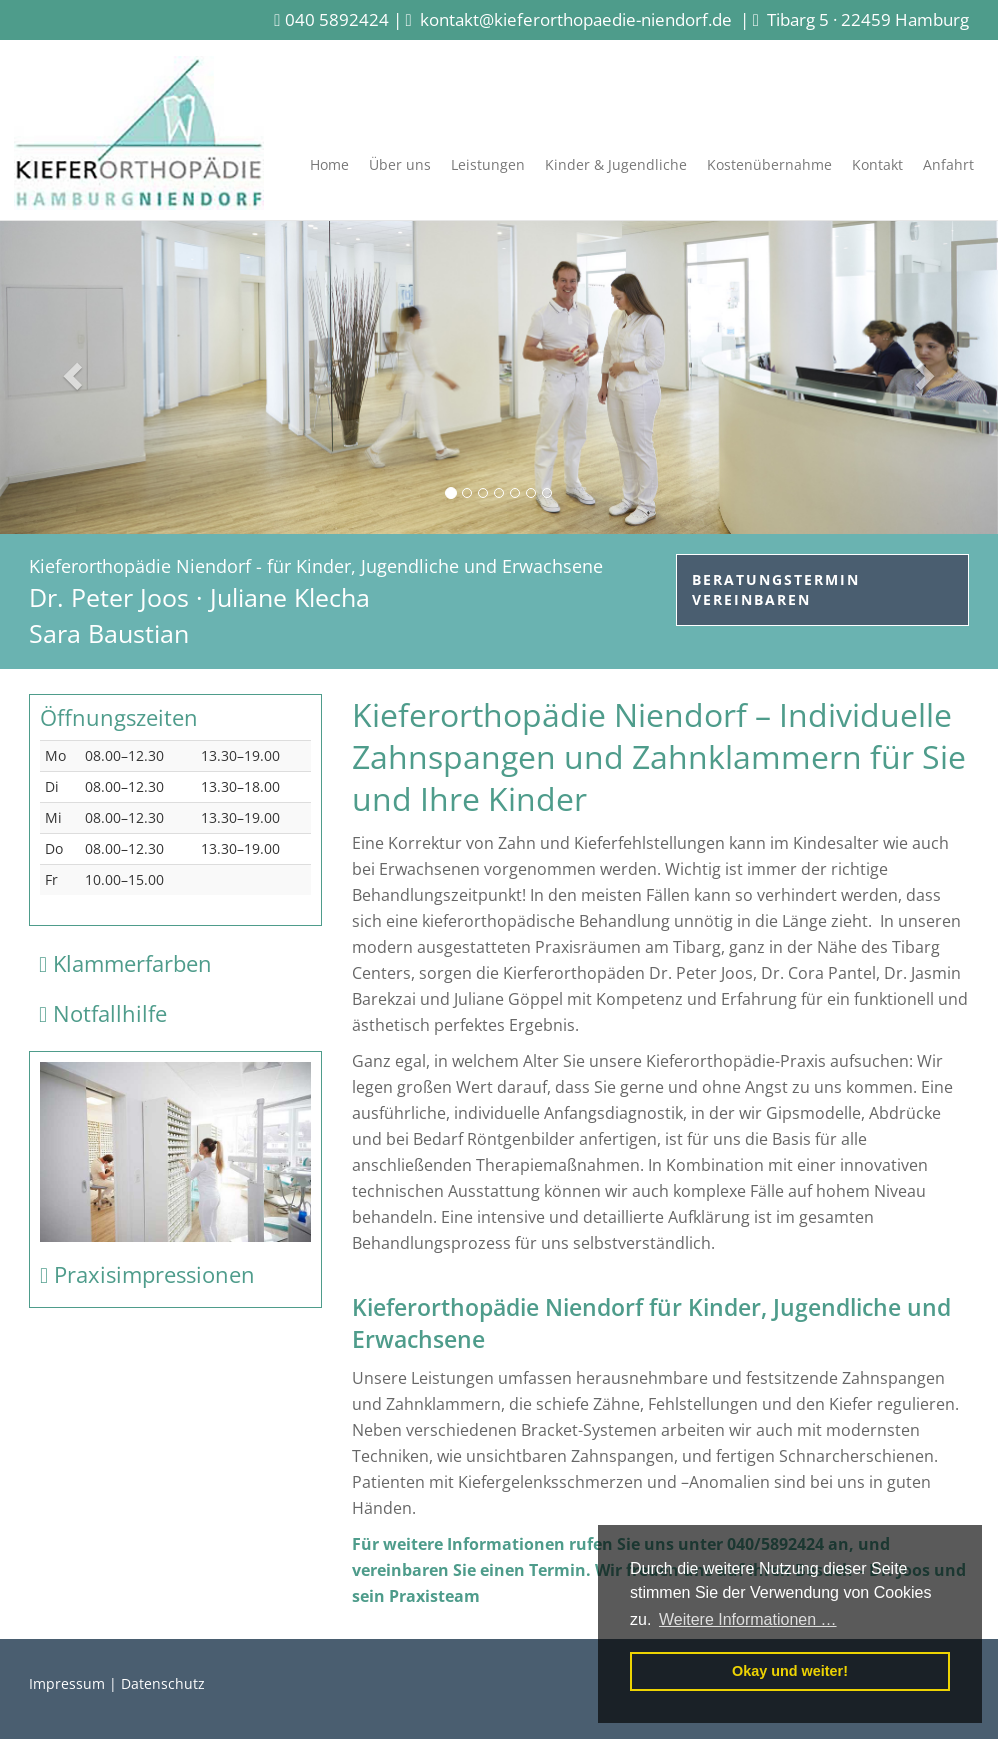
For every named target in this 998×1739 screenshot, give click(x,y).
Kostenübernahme (769, 164)
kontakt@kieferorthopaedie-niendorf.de (576, 19)
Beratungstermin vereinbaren (776, 589)
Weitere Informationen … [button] (748, 1619)
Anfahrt (948, 164)
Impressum (67, 1683)
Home (329, 164)
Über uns (400, 164)
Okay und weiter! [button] (790, 1671)
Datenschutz (163, 1683)
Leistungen (488, 164)
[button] (75, 374)
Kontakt (877, 164)
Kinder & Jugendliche (616, 164)
